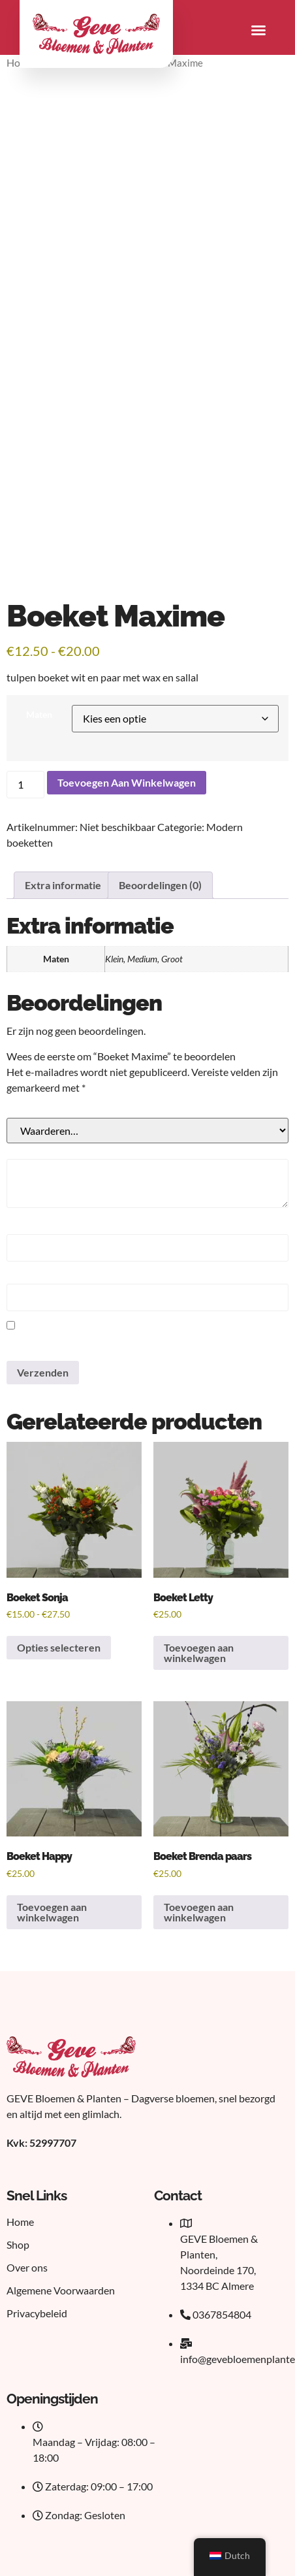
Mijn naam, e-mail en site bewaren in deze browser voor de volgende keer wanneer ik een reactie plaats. (137, 1343)
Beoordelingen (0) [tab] (160, 885)
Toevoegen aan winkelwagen (126, 782)
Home (20, 2221)
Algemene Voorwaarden (61, 2290)
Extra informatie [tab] (63, 885)
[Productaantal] (25, 784)
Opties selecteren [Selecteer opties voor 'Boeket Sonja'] (59, 1647)
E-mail (24, 1277)
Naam (23, 1227)
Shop (18, 2244)
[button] (258, 30)
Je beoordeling (39, 1111)
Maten (39, 714)
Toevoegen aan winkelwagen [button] (199, 1652)
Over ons (27, 2267)
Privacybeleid (37, 2313)
